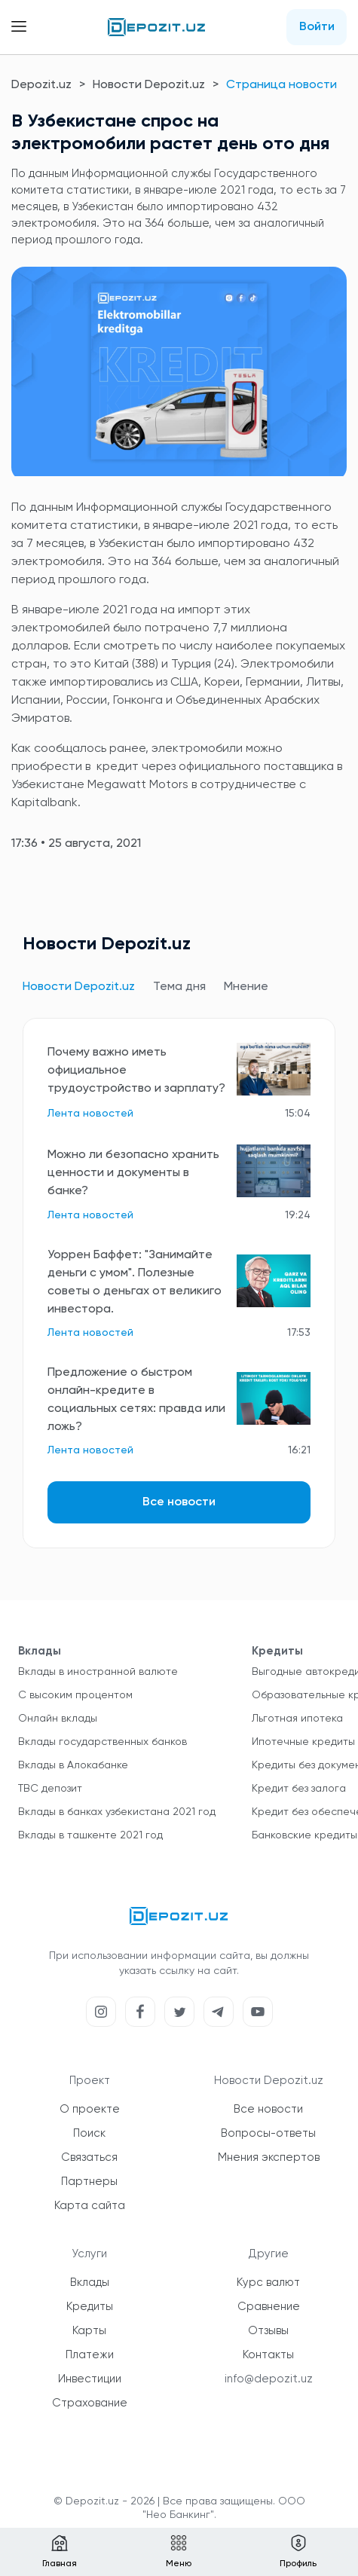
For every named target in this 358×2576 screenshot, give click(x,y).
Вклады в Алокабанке (73, 1765)
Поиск (89, 2133)
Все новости (179, 1502)
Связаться (89, 2157)
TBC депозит (50, 1788)
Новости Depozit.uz (149, 85)
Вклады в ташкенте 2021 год (90, 1835)
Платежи (90, 2355)
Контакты (268, 2355)
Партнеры (89, 2181)
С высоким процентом (75, 1695)
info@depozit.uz (269, 2379)
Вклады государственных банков (102, 1742)
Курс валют (268, 2282)
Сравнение (268, 2306)
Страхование (89, 2403)
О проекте (90, 2109)
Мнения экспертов (269, 2157)
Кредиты (89, 2306)
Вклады (89, 2282)
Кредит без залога (299, 1788)
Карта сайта (89, 2205)
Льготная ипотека (297, 1718)
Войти (317, 27)
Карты (89, 2330)
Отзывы (268, 2330)
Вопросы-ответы (268, 2133)
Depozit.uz (41, 85)
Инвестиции (89, 2379)
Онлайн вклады (57, 1718)
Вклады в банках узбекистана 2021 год (117, 1812)
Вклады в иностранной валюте (98, 1672)
